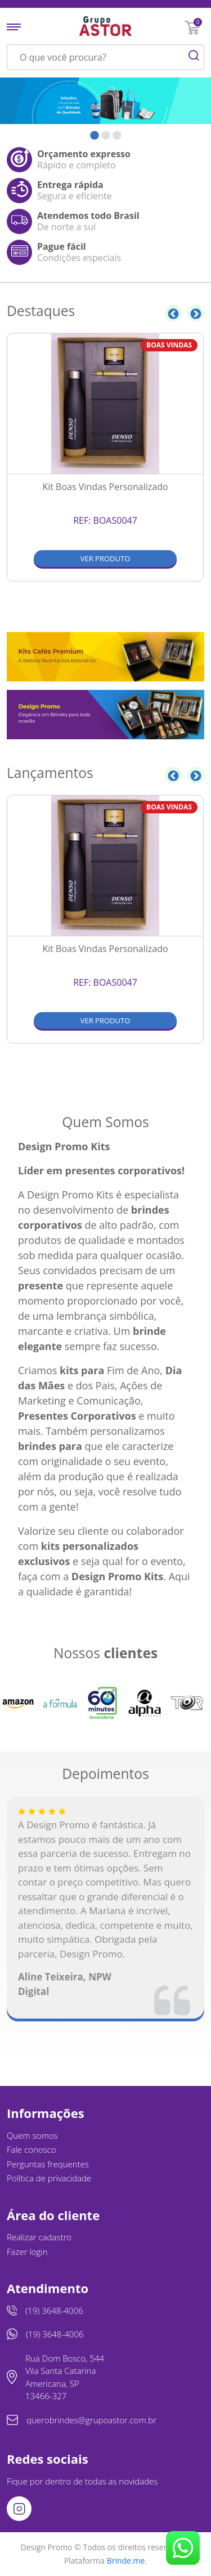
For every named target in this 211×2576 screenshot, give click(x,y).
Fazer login (27, 2251)
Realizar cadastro (39, 2237)
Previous (173, 313)
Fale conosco (31, 2149)
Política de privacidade (49, 2178)
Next (195, 313)
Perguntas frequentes (48, 2164)
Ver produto (105, 558)
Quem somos (32, 2135)
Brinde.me (126, 2560)
